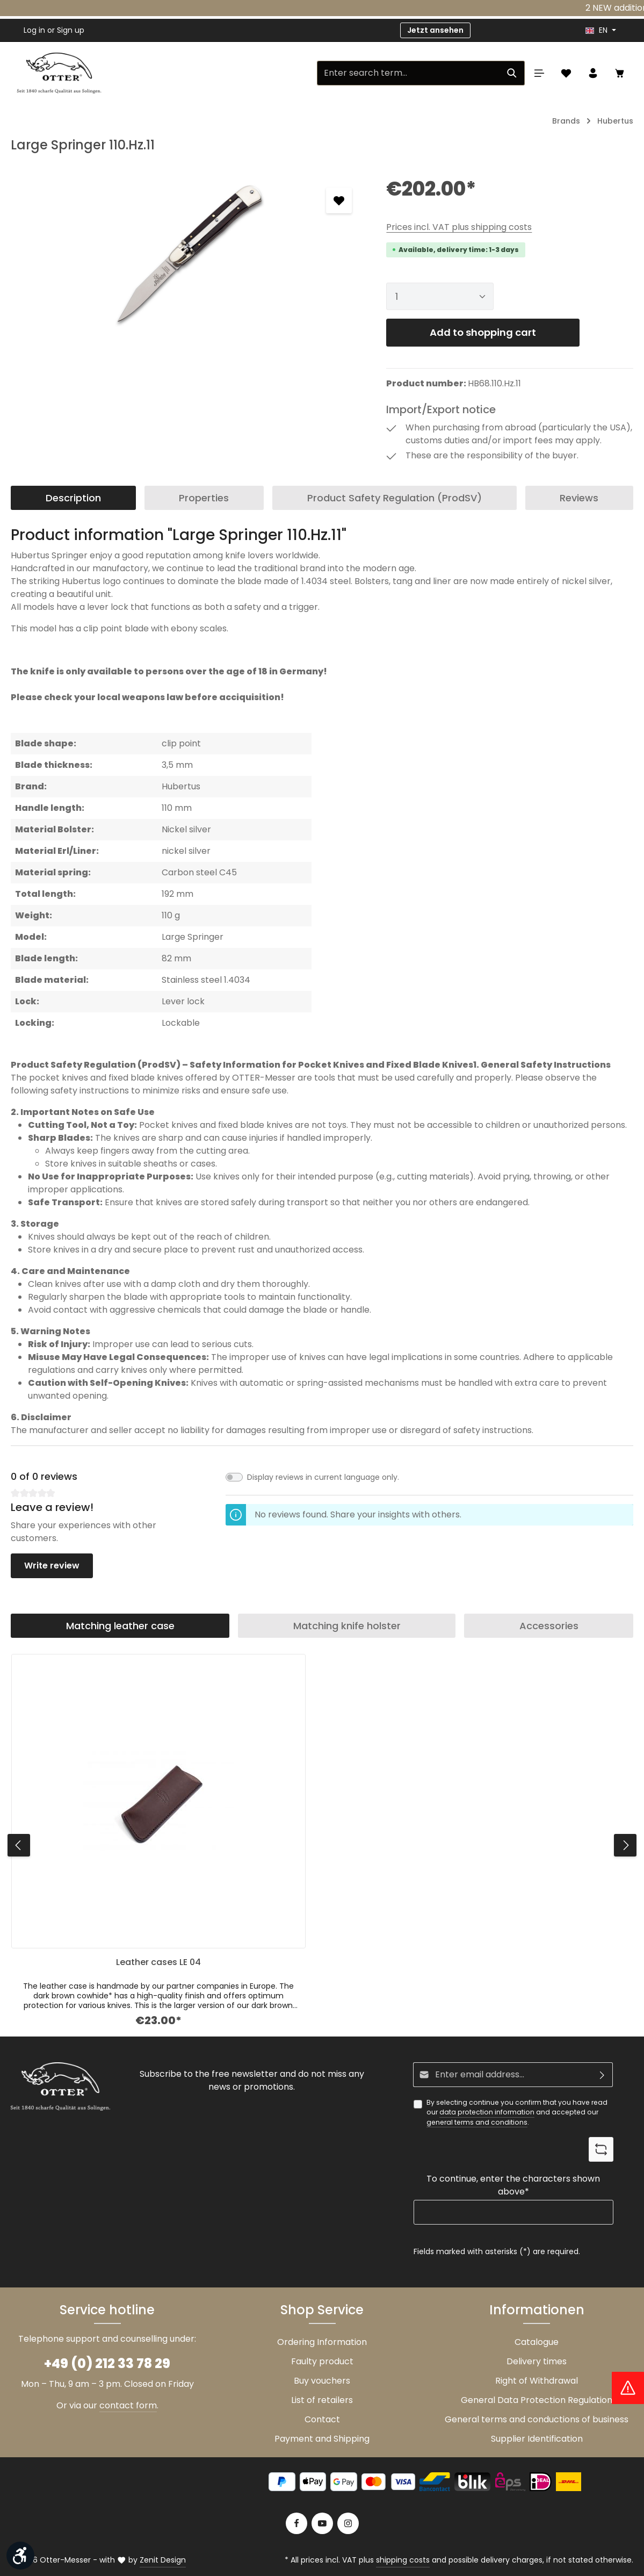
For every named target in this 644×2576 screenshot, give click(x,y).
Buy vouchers (322, 2380)
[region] (187, 255)
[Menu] (539, 73)
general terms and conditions (476, 2122)
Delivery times (536, 2361)
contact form (128, 2405)
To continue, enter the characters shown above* (513, 2185)
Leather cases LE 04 (158, 1962)
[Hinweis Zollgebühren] (628, 2388)
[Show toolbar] (20, 2556)
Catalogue (537, 2342)
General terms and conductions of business (536, 2419)
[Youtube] (322, 2523)
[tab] (73, 498)
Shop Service (322, 2310)
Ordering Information (322, 2342)
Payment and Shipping (322, 2439)
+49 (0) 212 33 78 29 (107, 2363)
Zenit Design (163, 2560)
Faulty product (322, 2361)
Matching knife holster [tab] (347, 1625)
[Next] (625, 1845)
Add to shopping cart (483, 332)
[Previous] (19, 1845)
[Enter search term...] (408, 73)
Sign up (70, 30)
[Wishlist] (566, 73)
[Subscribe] (602, 2074)
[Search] (512, 73)
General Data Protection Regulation (536, 2400)
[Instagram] (348, 2523)
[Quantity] (440, 296)
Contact (322, 2419)
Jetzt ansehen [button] (435, 30)
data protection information (486, 2112)
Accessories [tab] (548, 1625)
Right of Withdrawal (536, 2380)
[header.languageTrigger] (601, 30)
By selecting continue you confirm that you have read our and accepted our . (516, 2112)
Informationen (536, 2310)
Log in (34, 30)
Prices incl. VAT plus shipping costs (459, 227)
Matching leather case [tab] (120, 1625)
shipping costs (403, 2560)
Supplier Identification (537, 2439)
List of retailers (322, 2400)
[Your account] (593, 73)
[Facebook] (296, 2523)
